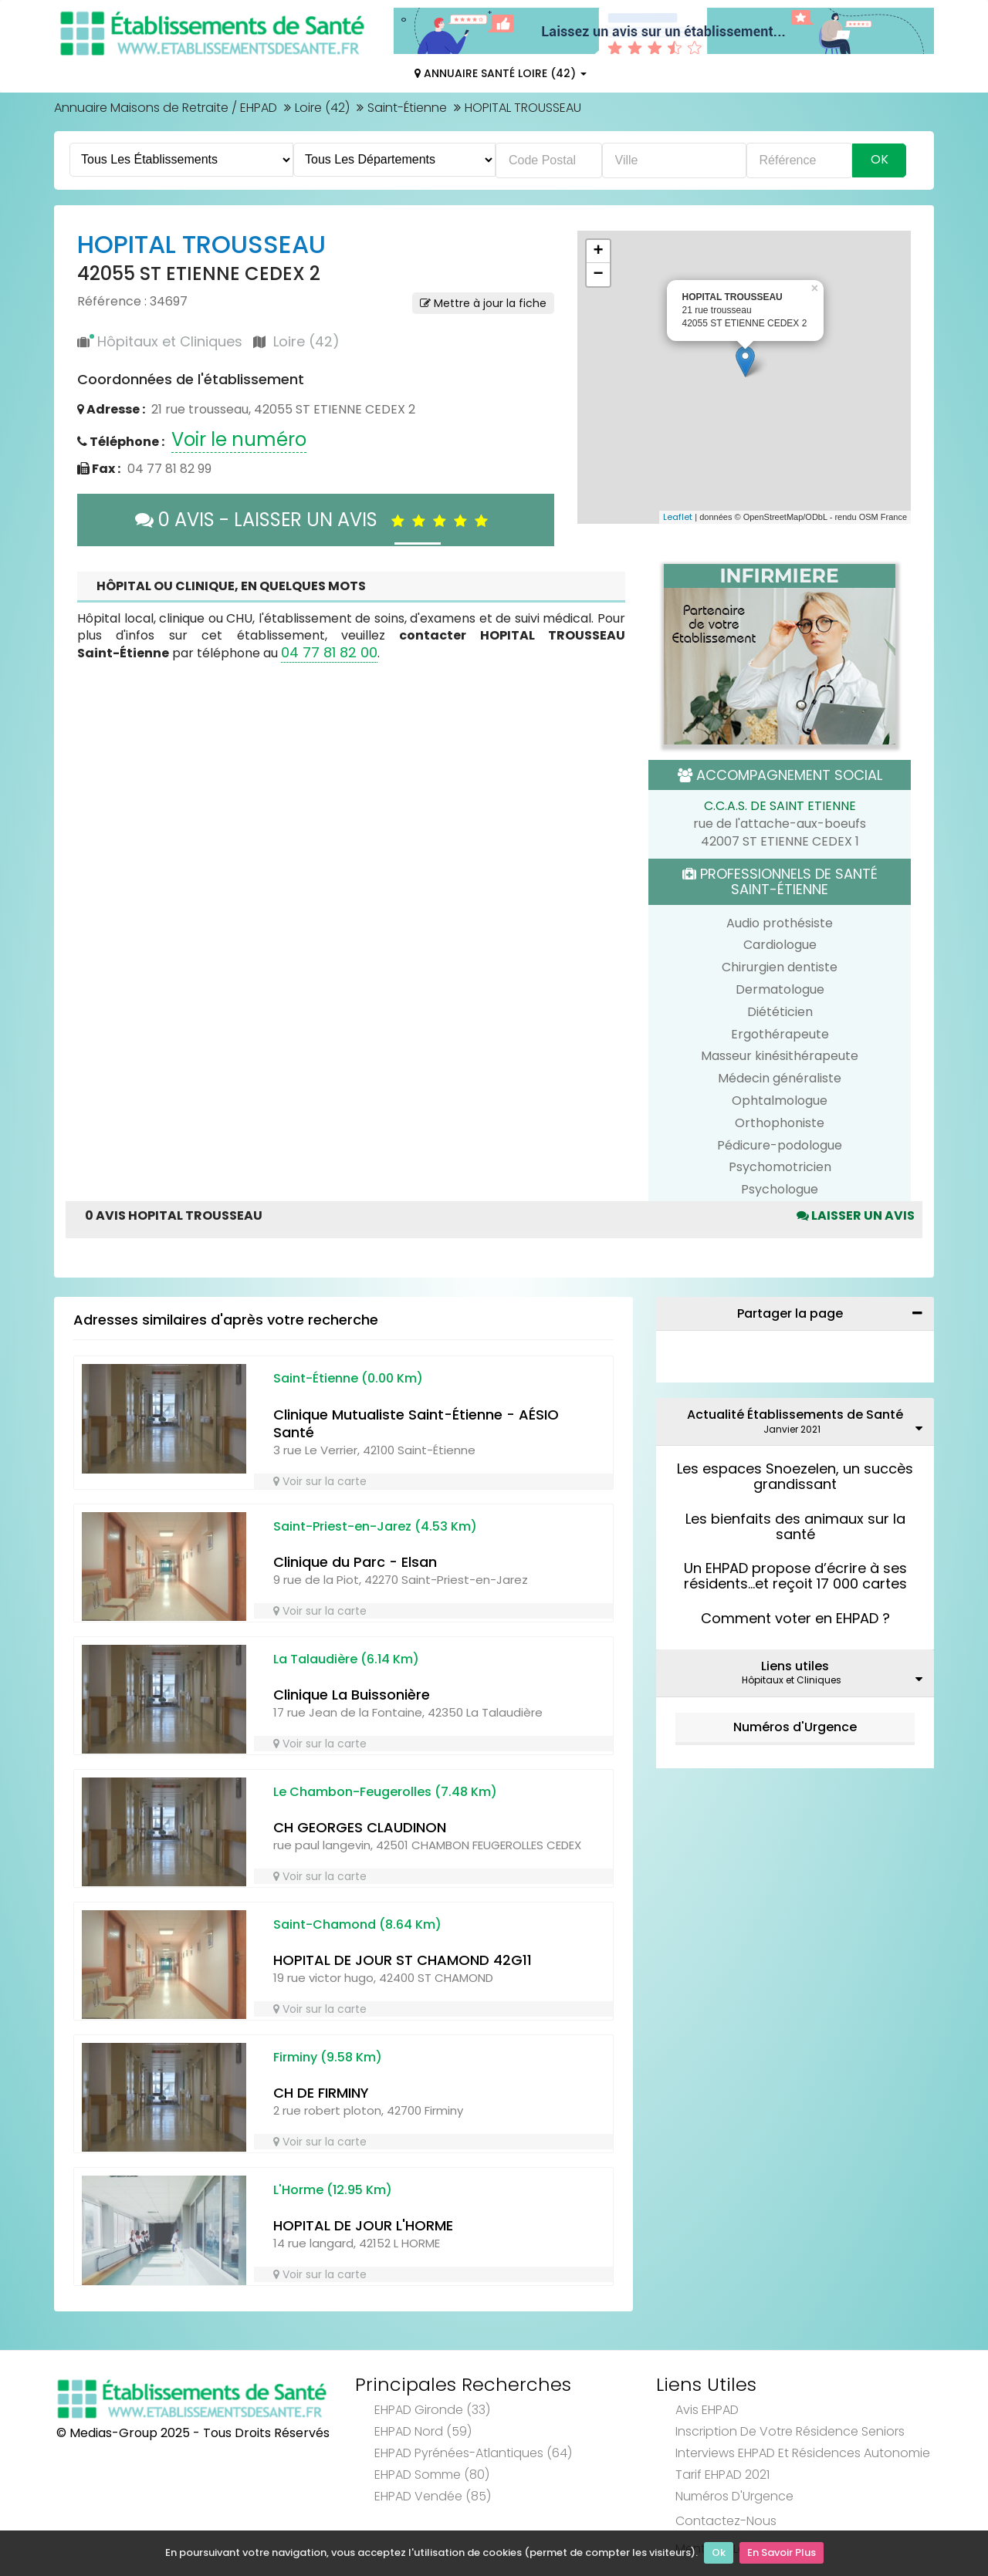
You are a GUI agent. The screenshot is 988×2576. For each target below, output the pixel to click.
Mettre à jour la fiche (483, 303)
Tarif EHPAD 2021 (722, 2474)
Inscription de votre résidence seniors (790, 2431)
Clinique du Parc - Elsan (355, 1562)
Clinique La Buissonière (351, 1694)
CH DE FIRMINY (321, 2092)
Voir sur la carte (320, 1481)
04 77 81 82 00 (329, 652)
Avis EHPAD (707, 2410)
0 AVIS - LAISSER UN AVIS (315, 519)
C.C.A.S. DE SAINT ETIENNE (780, 806)
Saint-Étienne (407, 107)
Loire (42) (322, 107)
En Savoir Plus (781, 2553)
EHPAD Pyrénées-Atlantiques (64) (473, 2453)
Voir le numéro (238, 439)
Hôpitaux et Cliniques (169, 341)
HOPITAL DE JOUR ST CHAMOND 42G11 (402, 1960)
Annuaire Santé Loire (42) (500, 73)
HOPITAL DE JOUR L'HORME (363, 2225)
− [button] (598, 274)
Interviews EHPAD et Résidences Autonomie (802, 2453)
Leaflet (677, 517)
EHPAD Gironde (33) (432, 2410)
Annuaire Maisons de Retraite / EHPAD (165, 107)
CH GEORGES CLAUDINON (359, 1827)
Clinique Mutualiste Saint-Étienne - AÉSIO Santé (416, 1423)
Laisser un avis (856, 1215)
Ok (719, 2553)
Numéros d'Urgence (795, 1727)
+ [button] (598, 251)
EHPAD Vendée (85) (432, 2496)
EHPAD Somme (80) (431, 2474)
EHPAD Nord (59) (423, 2431)
